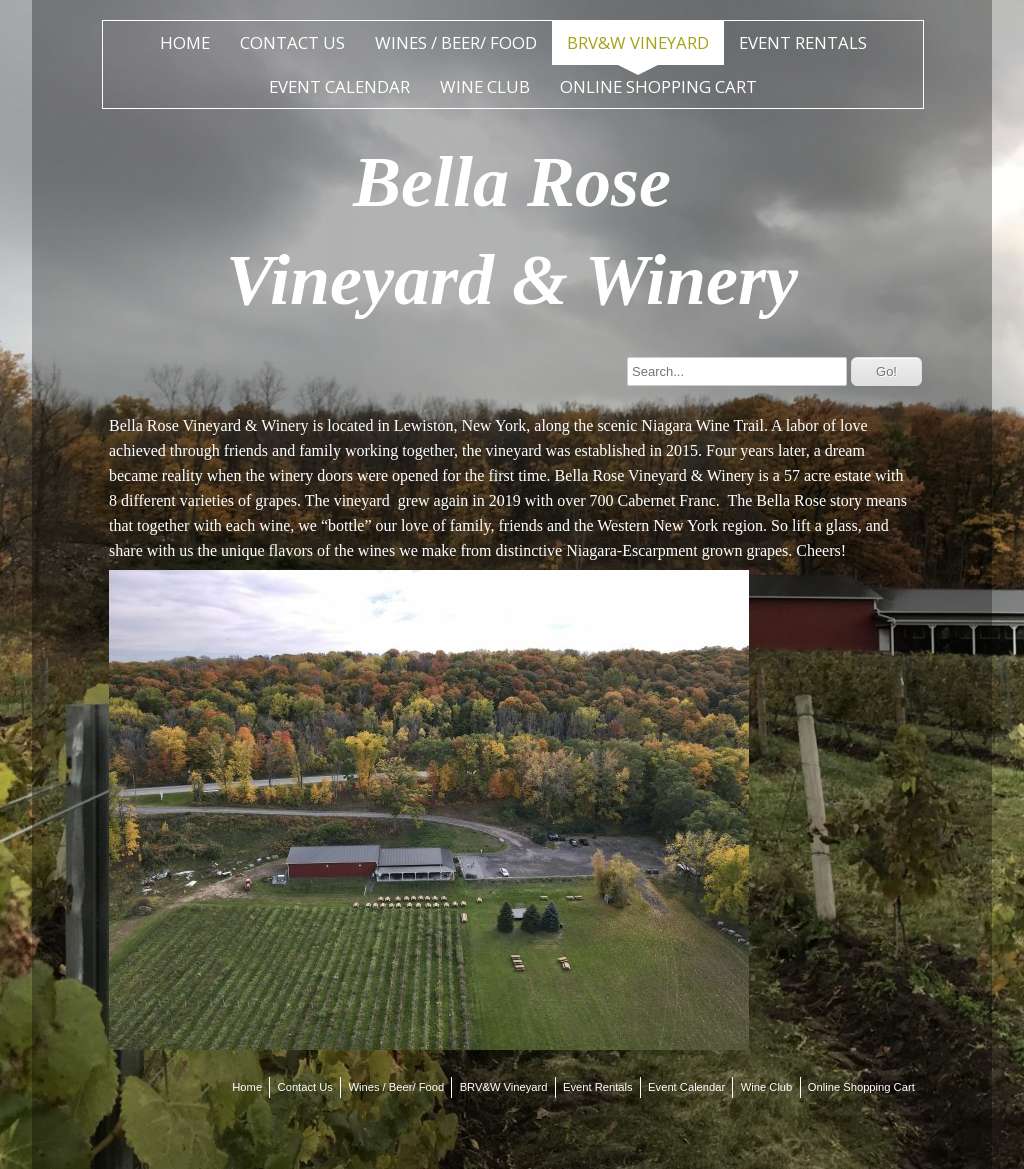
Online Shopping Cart (658, 86)
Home (185, 42)
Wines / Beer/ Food (456, 42)
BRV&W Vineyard (638, 42)
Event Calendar (339, 86)
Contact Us (292, 42)
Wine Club (485, 86)
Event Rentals (803, 42)
